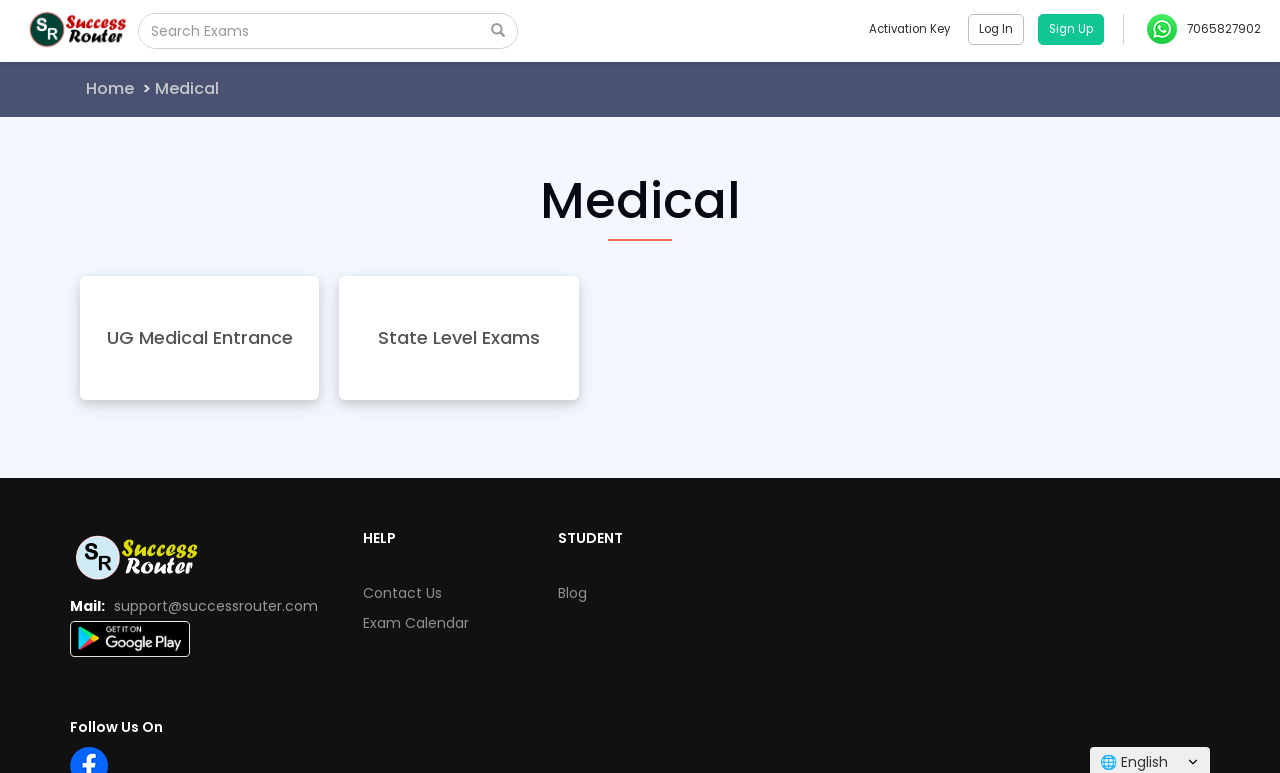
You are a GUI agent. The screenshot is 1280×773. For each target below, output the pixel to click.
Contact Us (402, 593)
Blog (572, 593)
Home (110, 88)
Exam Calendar (416, 623)
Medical (187, 88)
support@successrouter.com (216, 606)
